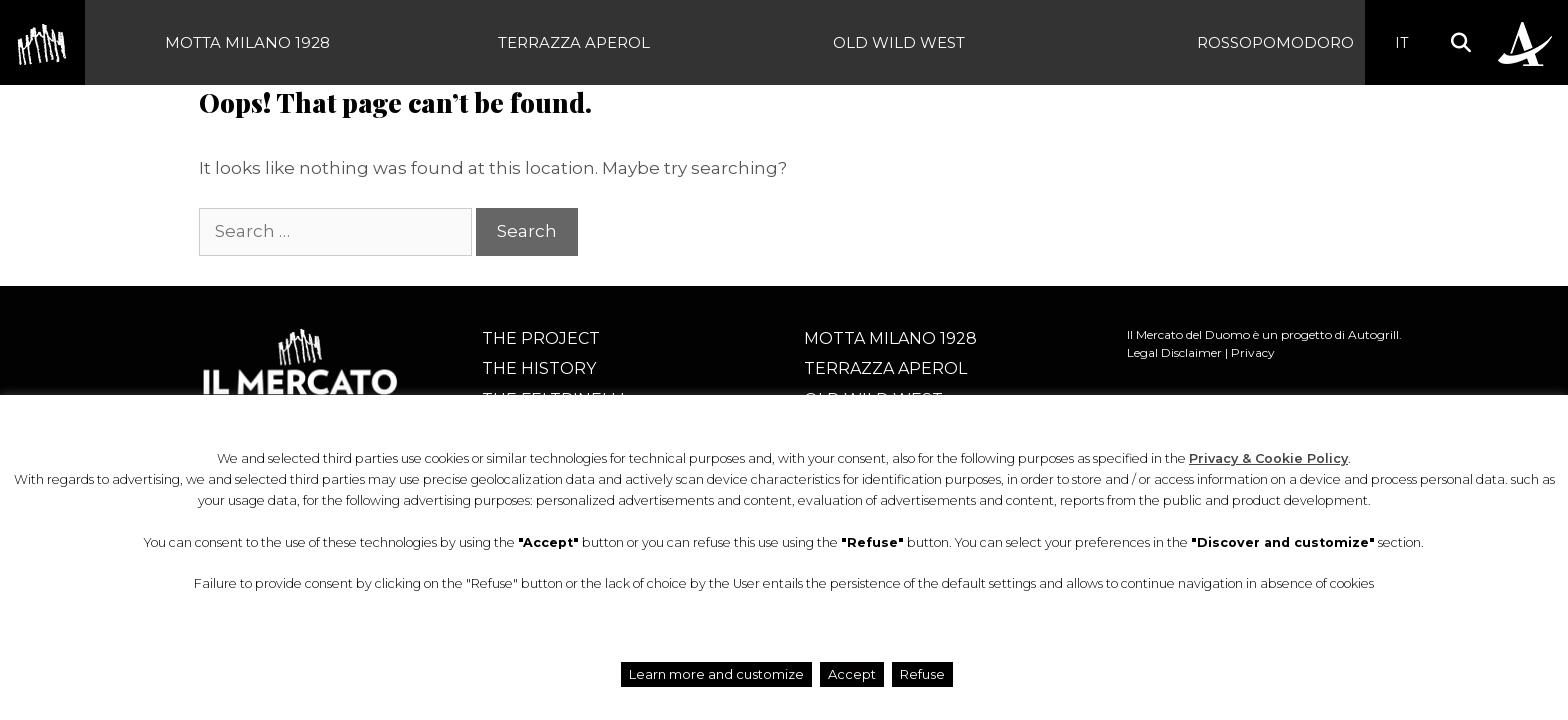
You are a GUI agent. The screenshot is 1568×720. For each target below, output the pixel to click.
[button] (1460, 42)
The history (539, 368)
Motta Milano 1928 (247, 42)
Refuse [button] (922, 674)
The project (541, 338)
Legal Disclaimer (1174, 352)
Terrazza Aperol (574, 42)
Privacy (1253, 352)
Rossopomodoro (1275, 42)
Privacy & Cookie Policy (1268, 458)
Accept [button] (852, 674)
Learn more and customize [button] (716, 674)
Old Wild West (899, 42)
